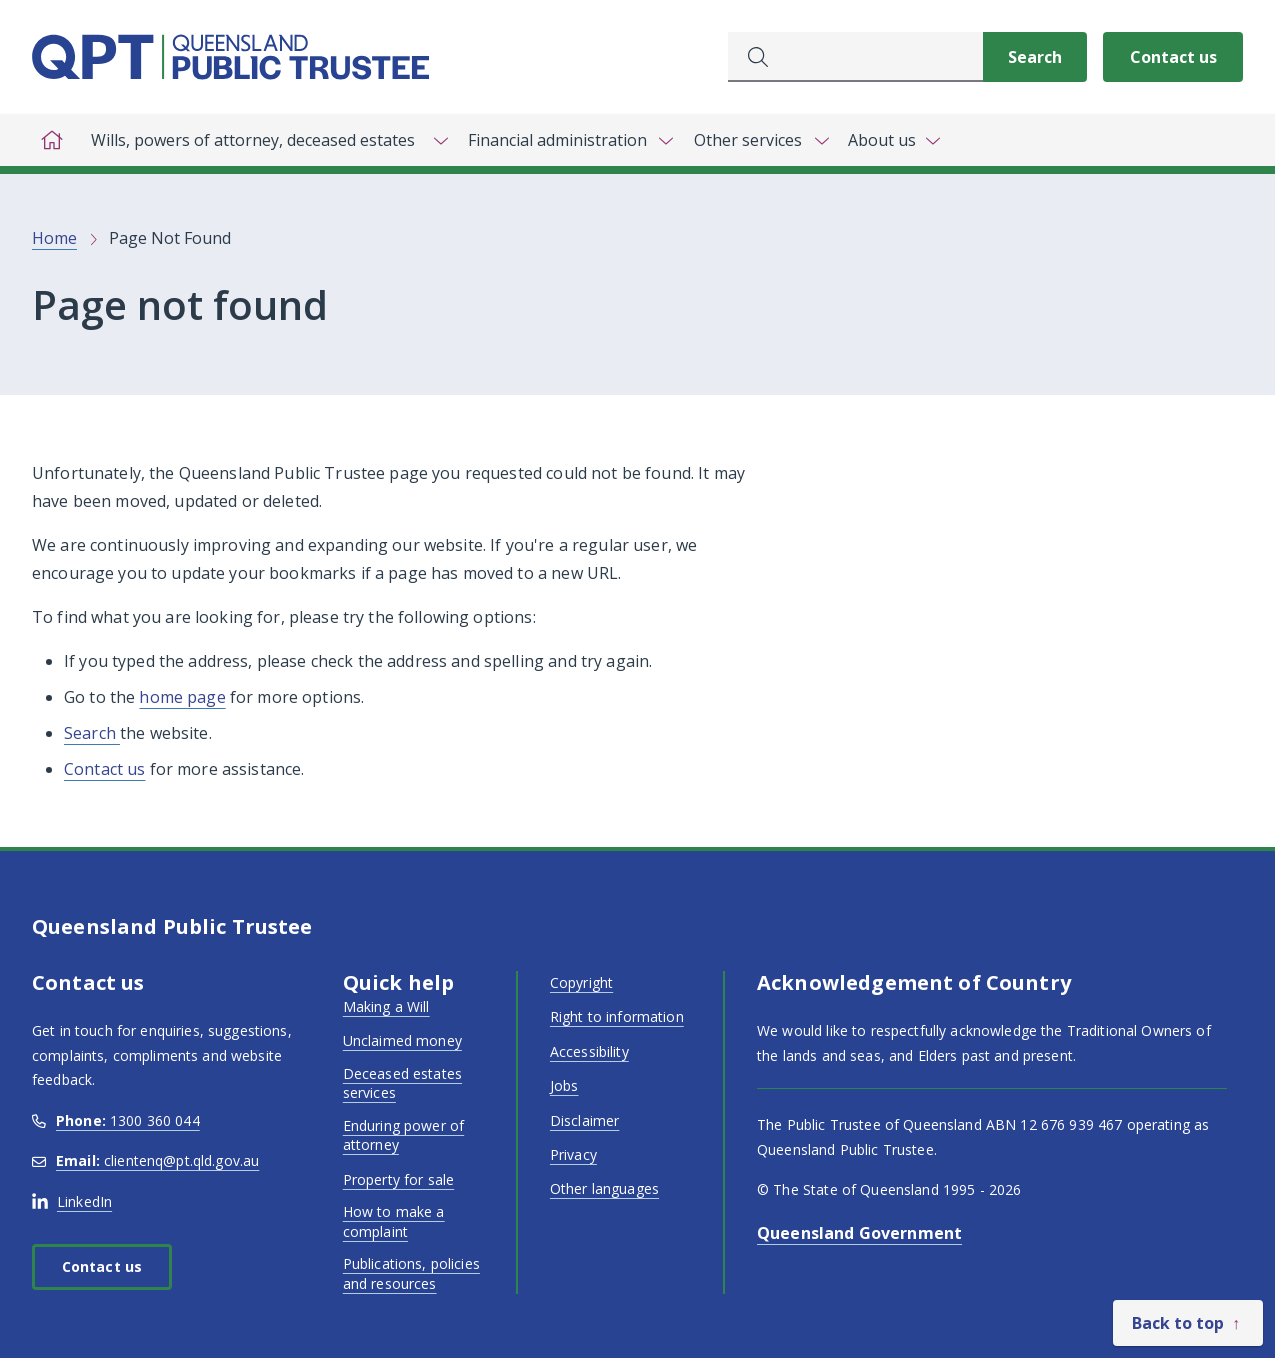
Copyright (581, 982)
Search (92, 733)
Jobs (564, 1085)
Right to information (617, 1016)
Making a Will (386, 1006)
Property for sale (398, 1179)
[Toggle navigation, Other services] (760, 140)
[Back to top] (1188, 1323)
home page (182, 697)
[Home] (52, 140)
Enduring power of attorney (403, 1135)
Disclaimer (584, 1120)
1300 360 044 (116, 1120)
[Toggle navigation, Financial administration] (569, 140)
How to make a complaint (394, 1221)
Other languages (604, 1188)
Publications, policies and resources (411, 1273)
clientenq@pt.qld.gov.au (145, 1160)
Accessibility (589, 1051)
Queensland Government (859, 1233)
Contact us (1173, 57)
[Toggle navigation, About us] (893, 140)
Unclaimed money (402, 1040)
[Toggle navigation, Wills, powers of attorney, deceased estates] (264, 140)
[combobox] (855, 57)
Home (54, 238)
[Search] (1035, 57)
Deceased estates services (402, 1083)
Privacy (573, 1154)
